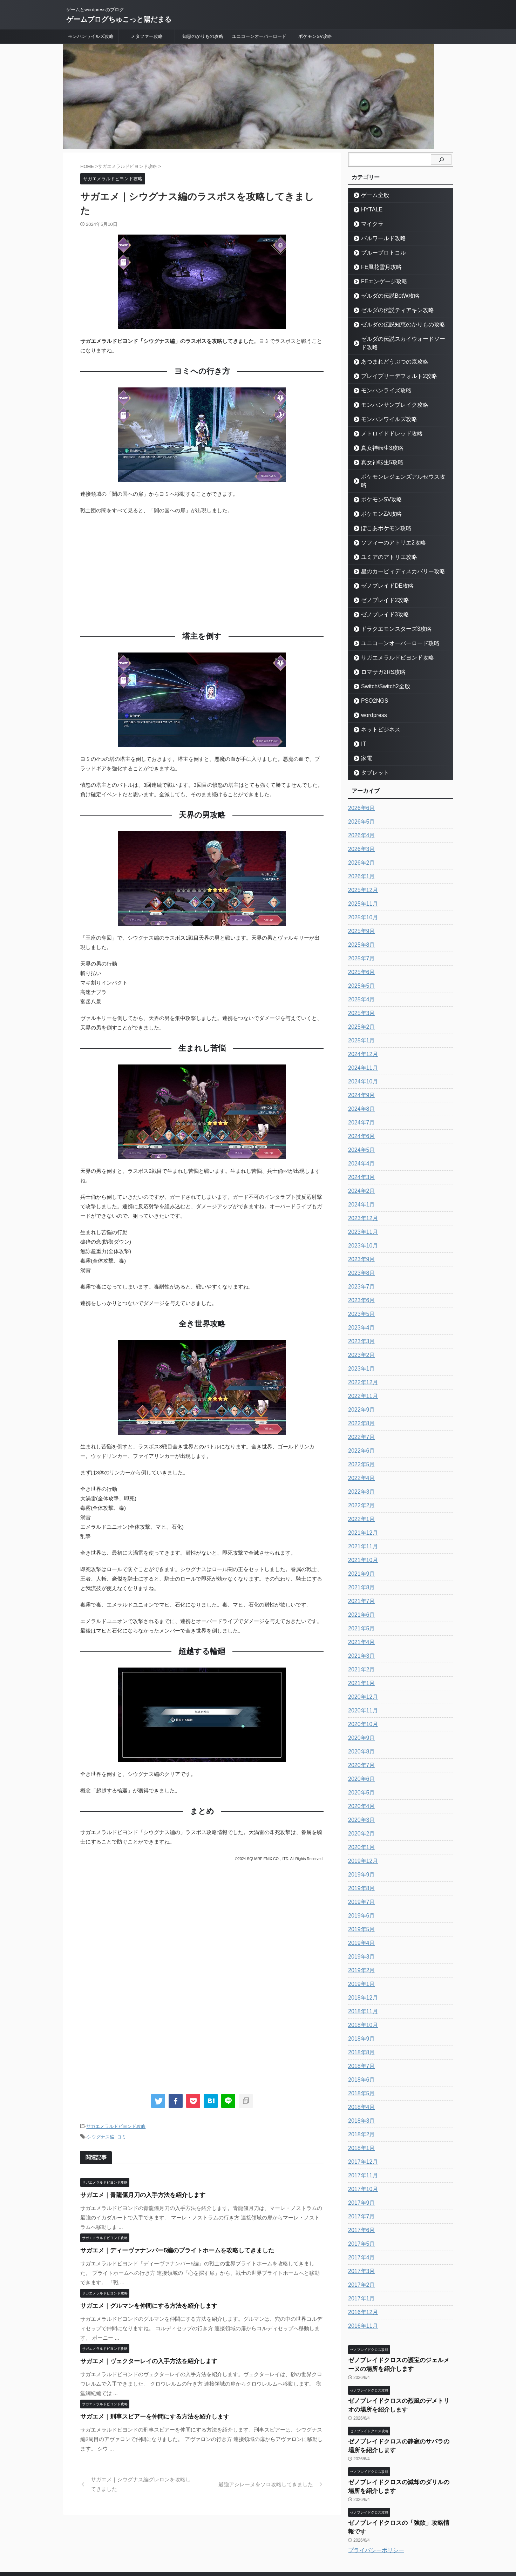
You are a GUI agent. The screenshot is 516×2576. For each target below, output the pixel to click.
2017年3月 (360, 2254)
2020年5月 (360, 1776)
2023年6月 (360, 1283)
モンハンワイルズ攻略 (91, 36)
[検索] (441, 159)
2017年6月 (360, 2213)
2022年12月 (361, 1365)
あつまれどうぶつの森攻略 (387, 353)
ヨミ (121, 2135)
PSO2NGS (371, 684)
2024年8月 (360, 1092)
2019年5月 (360, 1912)
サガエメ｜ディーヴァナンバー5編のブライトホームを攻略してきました (165, 2248)
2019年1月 (360, 1967)
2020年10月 (361, 1707)
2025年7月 (360, 942)
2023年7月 (360, 1270)
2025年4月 (360, 983)
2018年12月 (361, 1981)
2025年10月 (361, 901)
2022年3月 (360, 1475)
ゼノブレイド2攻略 (379, 583)
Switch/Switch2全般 (380, 669)
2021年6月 (360, 1598)
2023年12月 (361, 1201)
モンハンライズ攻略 (380, 382)
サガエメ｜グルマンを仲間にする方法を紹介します (140, 2304)
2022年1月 (360, 1502)
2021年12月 (361, 1516)
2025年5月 (360, 969)
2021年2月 (360, 1653)
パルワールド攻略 (378, 238)
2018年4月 (360, 2090)
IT (362, 727)
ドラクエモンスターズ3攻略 (388, 612)
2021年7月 (360, 1584)
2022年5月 (360, 1448)
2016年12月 (361, 2295)
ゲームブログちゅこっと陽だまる (118, 19)
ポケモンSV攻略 (315, 36)
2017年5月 (360, 2227)
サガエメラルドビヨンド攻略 (115, 2126)
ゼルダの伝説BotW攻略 (384, 295)
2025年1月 (360, 1024)
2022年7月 (360, 1420)
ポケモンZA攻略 (376, 497)
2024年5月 (360, 1133)
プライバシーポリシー (376, 2511)
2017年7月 (360, 2200)
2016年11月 (361, 2309)
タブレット (371, 755)
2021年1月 (360, 1666)
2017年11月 (361, 2159)
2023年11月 (361, 1215)
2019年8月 (360, 1871)
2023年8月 (360, 1256)
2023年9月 (360, 1242)
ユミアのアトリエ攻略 (383, 540)
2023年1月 (360, 1352)
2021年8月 (360, 1571)
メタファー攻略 (147, 36)
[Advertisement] (202, 571)
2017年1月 (360, 2282)
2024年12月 (361, 1037)
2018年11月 (361, 1994)
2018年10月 (361, 2008)
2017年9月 (360, 2186)
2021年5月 (360, 1612)
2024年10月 (361, 1065)
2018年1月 (360, 2131)
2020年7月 (360, 1748)
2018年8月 (360, 2036)
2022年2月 (360, 1489)
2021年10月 (361, 1543)
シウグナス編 (100, 2135)
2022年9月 (360, 1393)
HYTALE (369, 209)
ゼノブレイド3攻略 (379, 597)
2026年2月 (360, 846)
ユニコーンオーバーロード (259, 36)
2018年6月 (360, 2063)
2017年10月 (361, 2172)
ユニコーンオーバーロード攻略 (392, 626)
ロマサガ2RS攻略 (378, 655)
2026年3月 (360, 832)
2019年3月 (360, 1940)
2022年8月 (360, 1406)
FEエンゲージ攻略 (379, 281)
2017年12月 (361, 2145)
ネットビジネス (376, 712)
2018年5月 (360, 2077)
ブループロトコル (378, 252)
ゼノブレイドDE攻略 (381, 569)
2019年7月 (360, 1885)
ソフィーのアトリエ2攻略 (386, 525)
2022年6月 (360, 1434)
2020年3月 (360, 1803)
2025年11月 (361, 887)
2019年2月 (360, 1953)
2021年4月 (360, 1625)
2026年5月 (360, 805)
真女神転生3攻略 (377, 439)
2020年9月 (360, 1721)
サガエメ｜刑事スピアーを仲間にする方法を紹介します (146, 2415)
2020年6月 (360, 1762)
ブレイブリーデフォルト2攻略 (391, 367)
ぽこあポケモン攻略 (380, 511)
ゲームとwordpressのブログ (257, 2543)
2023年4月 (360, 1311)
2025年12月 (361, 873)
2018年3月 (360, 2104)
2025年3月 (360, 996)
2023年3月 (360, 1324)
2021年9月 (360, 1557)
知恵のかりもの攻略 (202, 36)
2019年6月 (360, 1899)
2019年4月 (360, 1926)
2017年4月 (360, 2241)
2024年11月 (361, 1051)
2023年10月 (361, 1229)
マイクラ (369, 224)
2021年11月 (361, 1530)
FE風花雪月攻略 (376, 267)
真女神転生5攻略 (377, 454)
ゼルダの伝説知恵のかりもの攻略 (394, 324)
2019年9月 (360, 1858)
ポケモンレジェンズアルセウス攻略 (396, 468)
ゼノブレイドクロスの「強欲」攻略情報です (400, 2493)
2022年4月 (360, 1461)
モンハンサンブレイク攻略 (387, 396)
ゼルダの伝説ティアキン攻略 (389, 310)
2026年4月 (360, 819)
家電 (364, 741)
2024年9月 (360, 1078)
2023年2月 (360, 1338)
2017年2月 (360, 2268)
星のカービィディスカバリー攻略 (394, 554)
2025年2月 (360, 1010)
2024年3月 (360, 1160)
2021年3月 (360, 1639)
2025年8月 (360, 928)
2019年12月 (361, 1844)
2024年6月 (360, 1119)
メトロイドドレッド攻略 (385, 425)
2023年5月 (360, 1297)
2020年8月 (360, 1735)
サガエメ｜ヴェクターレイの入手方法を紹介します (140, 2359)
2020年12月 (361, 1680)
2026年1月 (360, 860)
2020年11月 (361, 1694)
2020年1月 (360, 1830)
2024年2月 (360, 1174)
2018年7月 (360, 2049)
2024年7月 (360, 1106)
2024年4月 (360, 1147)
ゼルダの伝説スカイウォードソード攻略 (401, 339)
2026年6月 (360, 791)
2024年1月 (360, 1188)
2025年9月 (360, 914)
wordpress (370, 698)
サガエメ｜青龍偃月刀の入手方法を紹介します (135, 2193)
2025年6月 (360, 955)
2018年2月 (360, 2118)
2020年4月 (360, 1789)
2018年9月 (360, 2022)
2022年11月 (361, 1379)
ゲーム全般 (371, 195)
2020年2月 (360, 1817)
